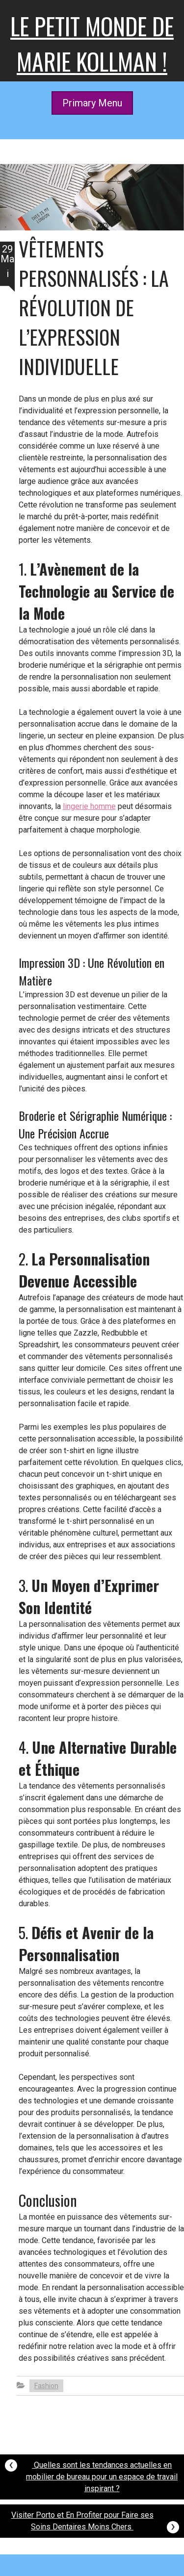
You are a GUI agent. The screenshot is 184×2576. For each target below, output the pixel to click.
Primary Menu (92, 103)
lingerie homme (89, 806)
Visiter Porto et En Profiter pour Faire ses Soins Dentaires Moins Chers (95, 2522)
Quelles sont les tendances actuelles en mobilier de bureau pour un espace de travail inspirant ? (91, 2474)
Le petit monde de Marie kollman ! (92, 43)
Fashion (46, 2386)
